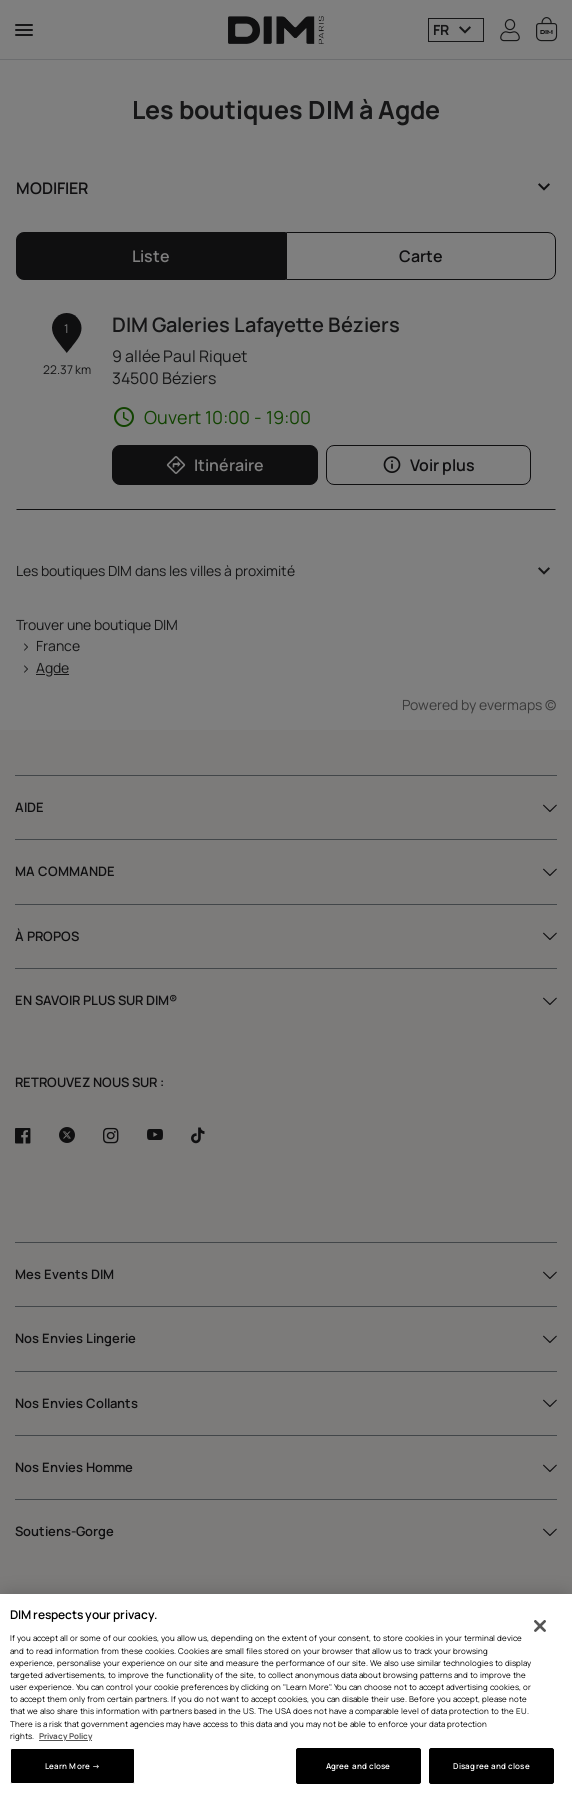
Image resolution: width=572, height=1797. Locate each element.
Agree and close (358, 1765)
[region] (286, 1695)
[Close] (540, 1626)
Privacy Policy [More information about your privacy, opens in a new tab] (65, 1735)
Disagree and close (491, 1765)
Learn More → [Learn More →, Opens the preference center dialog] (72, 1765)
